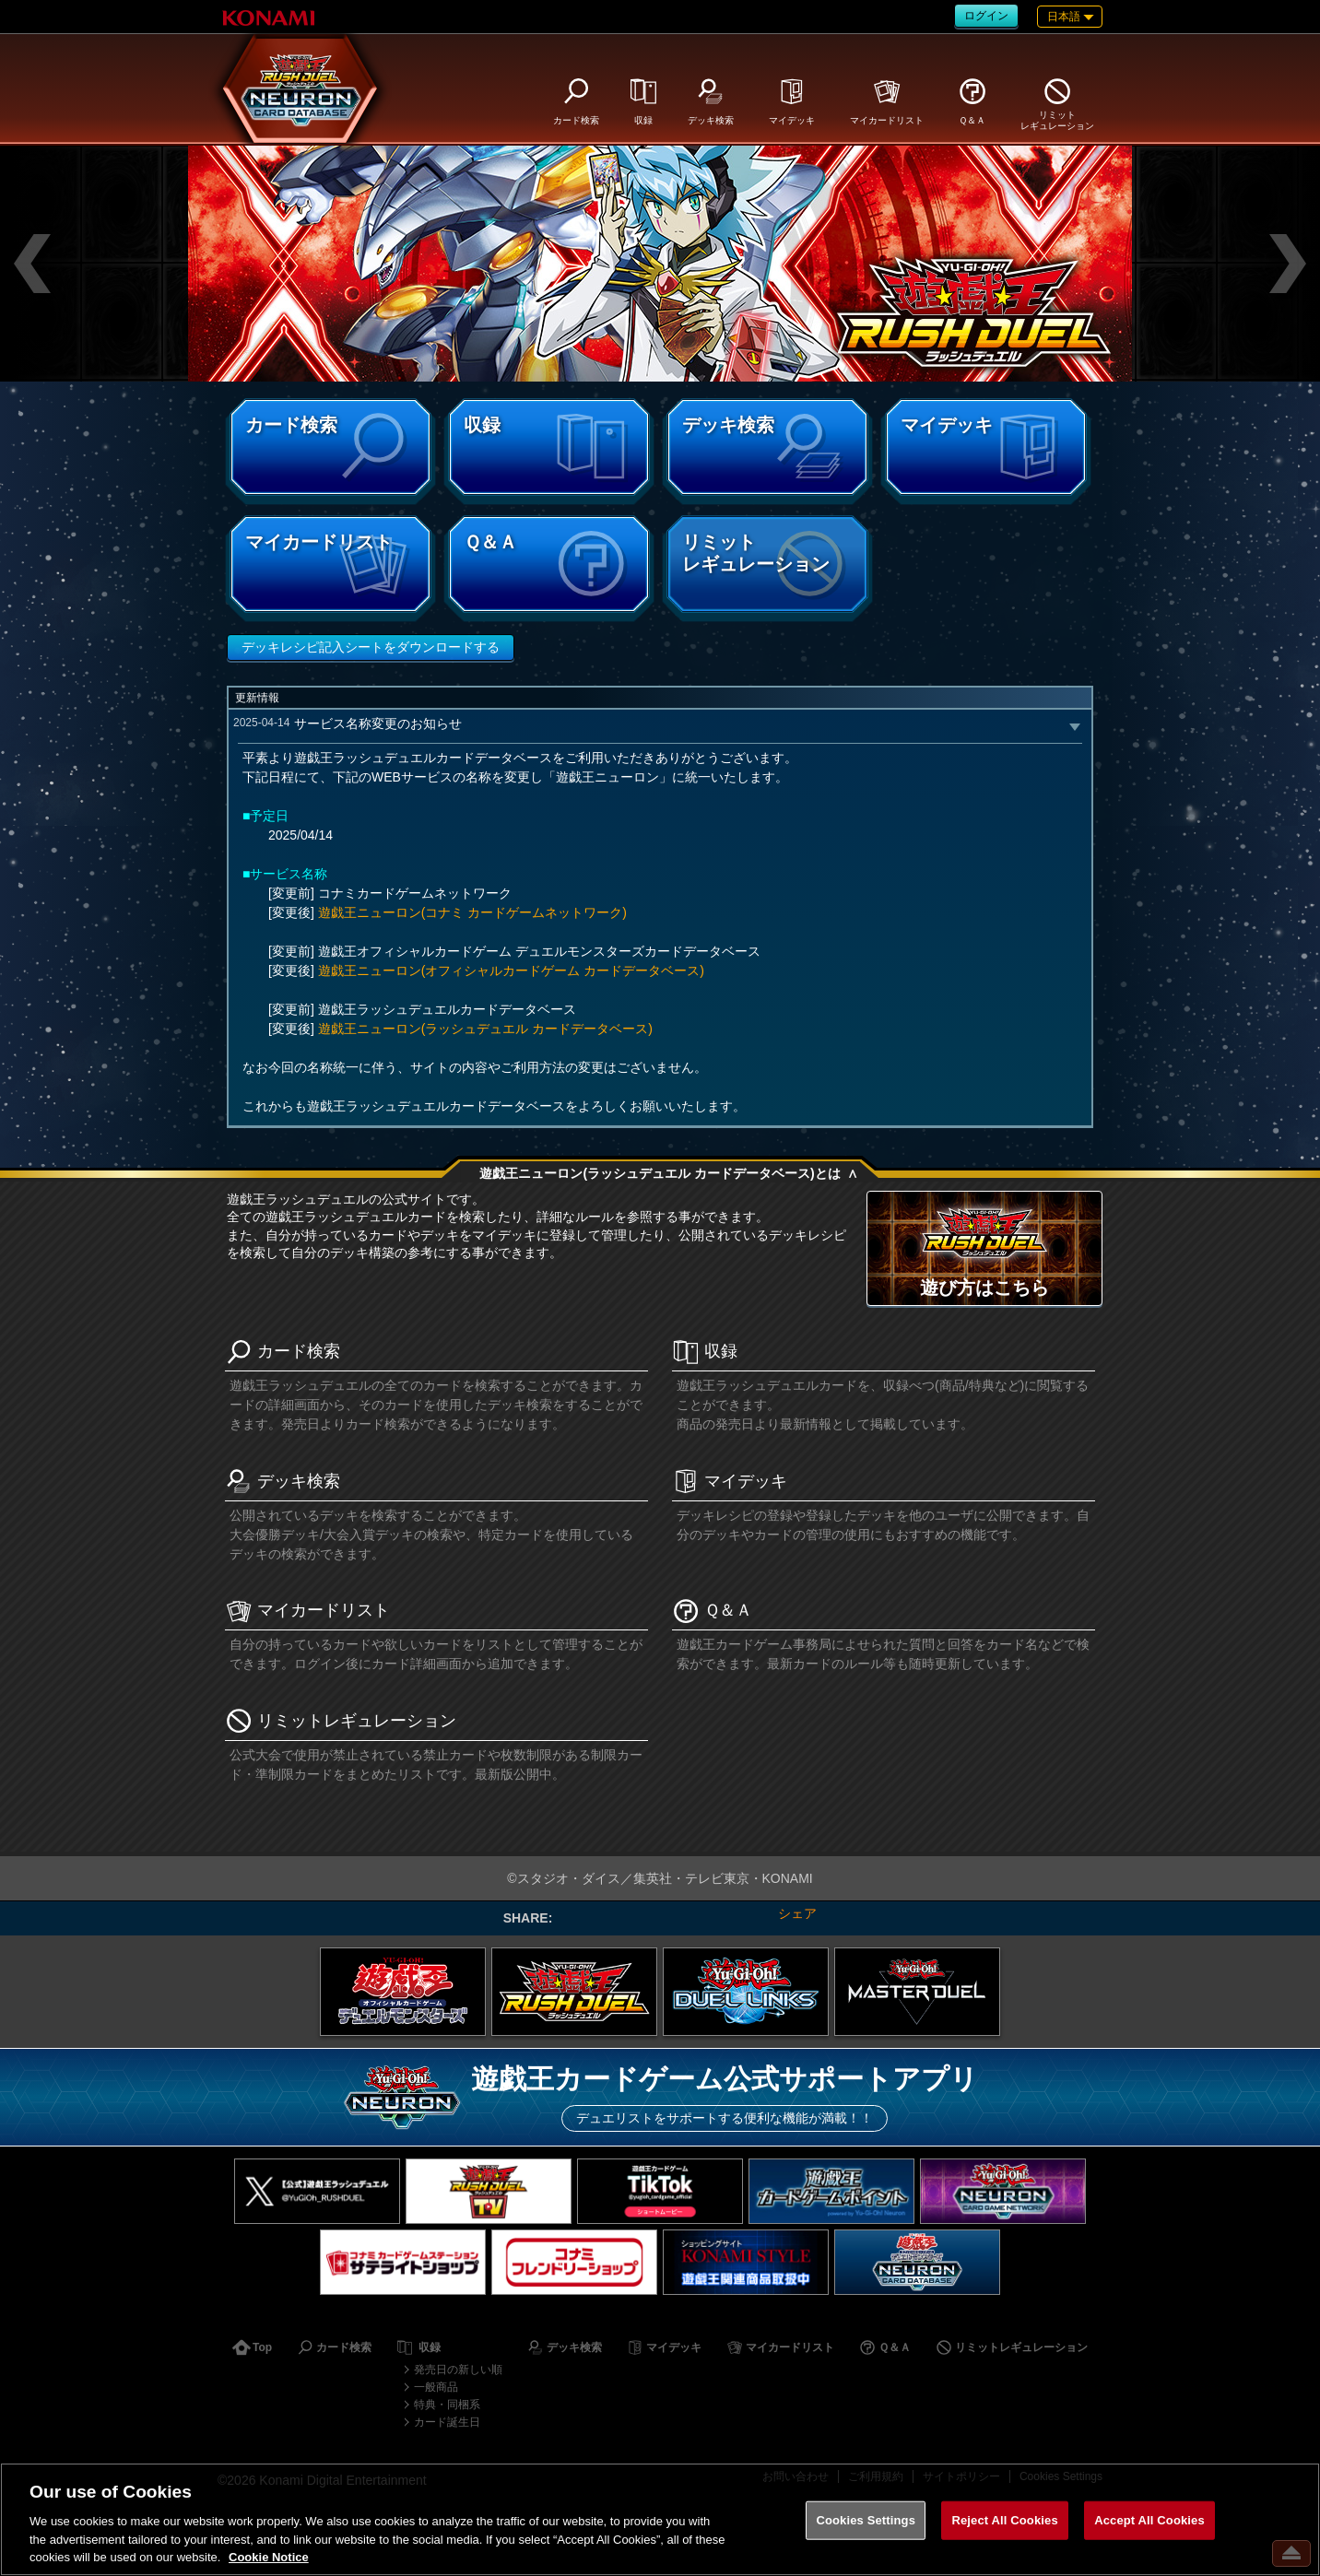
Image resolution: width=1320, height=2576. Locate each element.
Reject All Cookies (1004, 2520)
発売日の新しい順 (458, 2369)
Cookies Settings (865, 2520)
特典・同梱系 (447, 2404)
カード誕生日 (447, 2422)
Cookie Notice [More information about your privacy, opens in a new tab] (269, 2557)
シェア (797, 1913)
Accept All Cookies (1149, 2520)
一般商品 (436, 2387)
